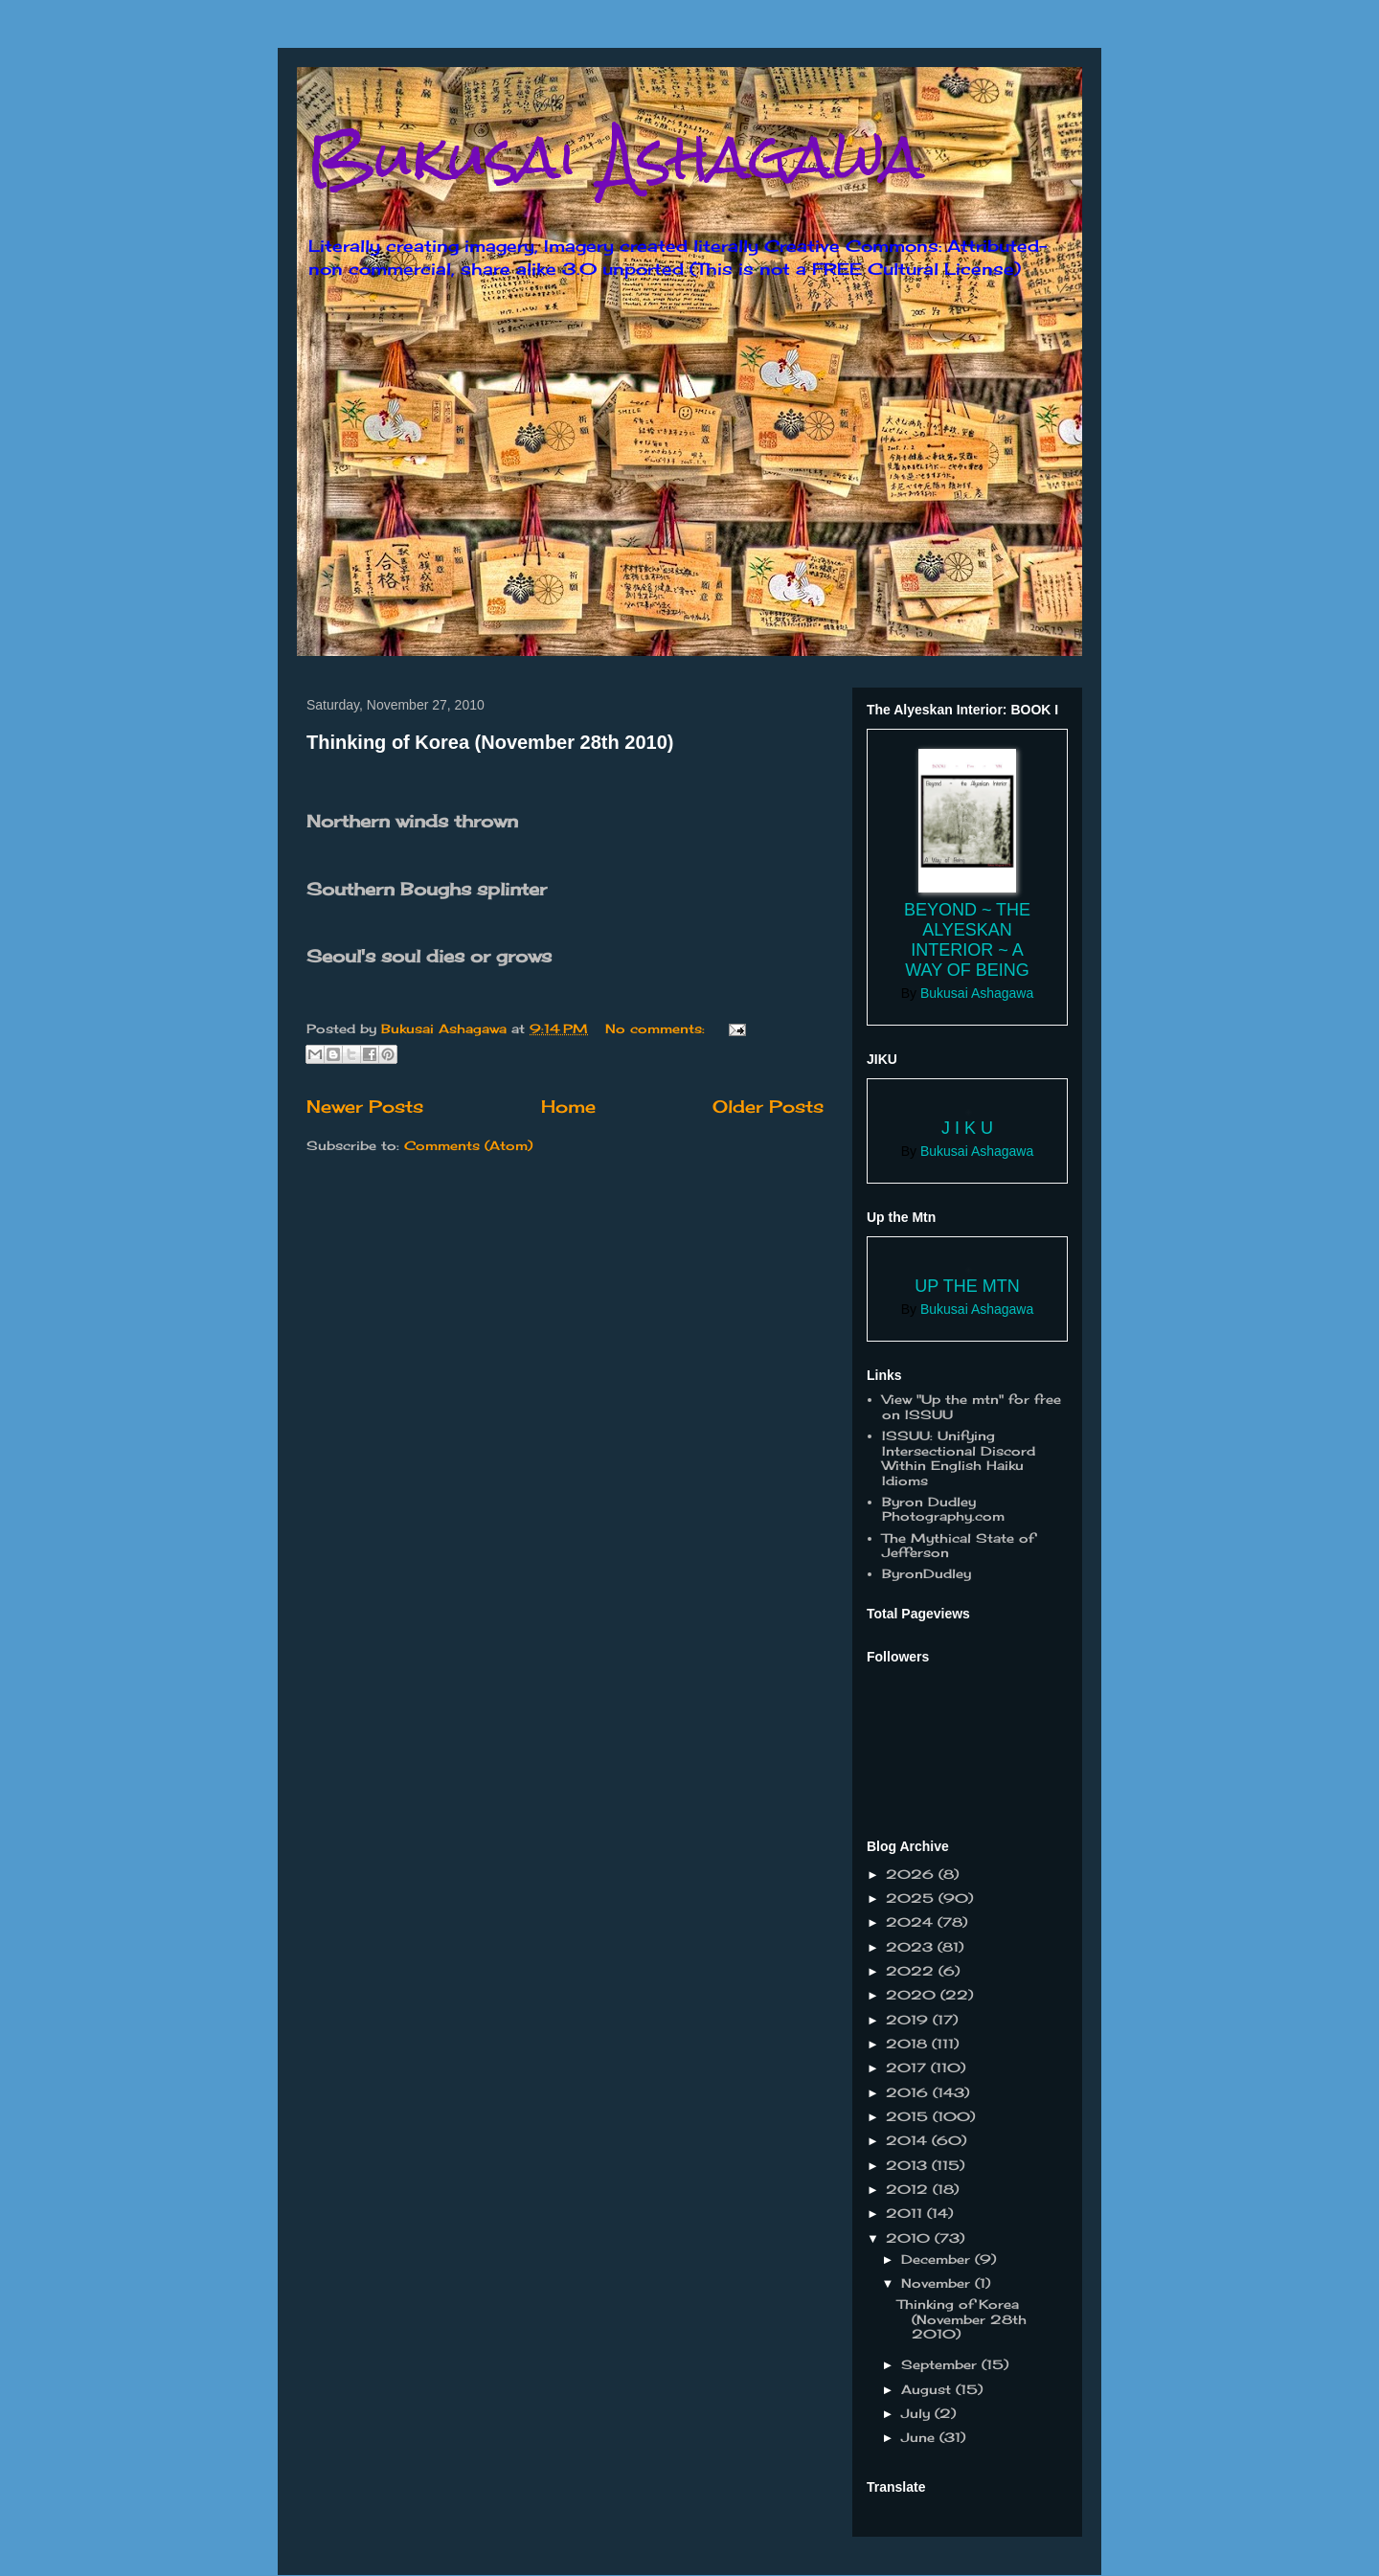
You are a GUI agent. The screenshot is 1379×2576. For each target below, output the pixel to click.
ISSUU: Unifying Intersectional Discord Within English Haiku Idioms (958, 1458)
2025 (912, 1898)
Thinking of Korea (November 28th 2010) (489, 742)
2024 (912, 1922)
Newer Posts (364, 1106)
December (938, 2259)
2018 (909, 2043)
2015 (909, 2116)
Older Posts (768, 1106)
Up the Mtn (967, 1286)
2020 (913, 1994)
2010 (910, 2238)
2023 (912, 1947)
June (920, 2437)
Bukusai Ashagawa (615, 156)
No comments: (657, 1028)
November (938, 2283)
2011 (906, 2213)
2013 (909, 2165)
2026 (912, 1874)
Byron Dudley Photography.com (943, 1509)
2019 (909, 2019)
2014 (909, 2140)
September (941, 2364)
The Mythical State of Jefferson (958, 1545)
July (918, 2413)
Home (568, 1106)
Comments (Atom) (468, 1145)
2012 (909, 2189)
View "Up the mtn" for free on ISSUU (971, 1406)
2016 (909, 2092)
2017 (908, 2067)
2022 (912, 1970)
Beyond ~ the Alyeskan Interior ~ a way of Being (967, 940)
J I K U (967, 1128)
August (928, 2389)
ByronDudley (926, 1573)
